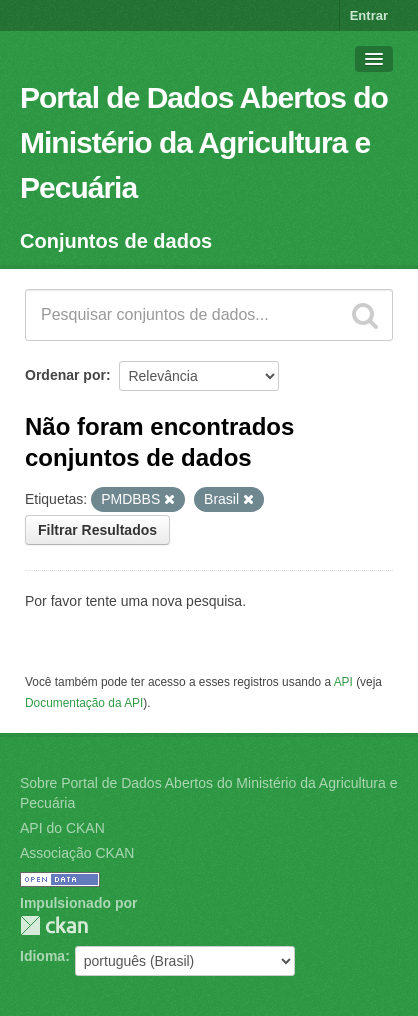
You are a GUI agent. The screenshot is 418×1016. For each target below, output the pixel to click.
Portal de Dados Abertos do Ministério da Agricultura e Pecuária (204, 142)
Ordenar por (65, 375)
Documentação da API (84, 703)
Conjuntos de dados (116, 241)
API (343, 682)
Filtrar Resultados (97, 530)
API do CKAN (62, 828)
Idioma (42, 956)
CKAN (54, 925)
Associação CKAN (77, 853)
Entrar (369, 15)
